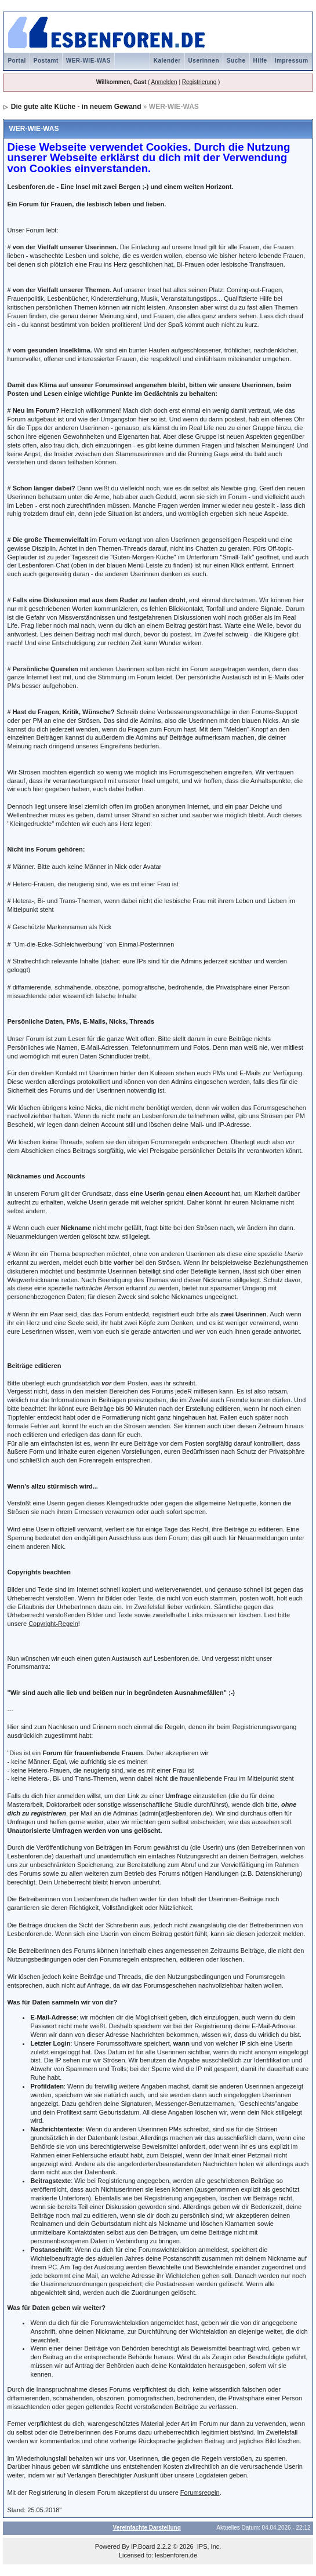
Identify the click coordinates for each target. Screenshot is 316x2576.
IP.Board (143, 2546)
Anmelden (164, 82)
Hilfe (260, 60)
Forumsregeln (200, 2492)
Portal (17, 60)
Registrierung (199, 82)
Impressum (291, 60)
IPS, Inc (208, 2546)
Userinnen (203, 60)
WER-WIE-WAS (88, 60)
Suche (236, 60)
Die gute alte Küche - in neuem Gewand (76, 107)
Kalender (167, 60)
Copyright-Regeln (53, 1623)
